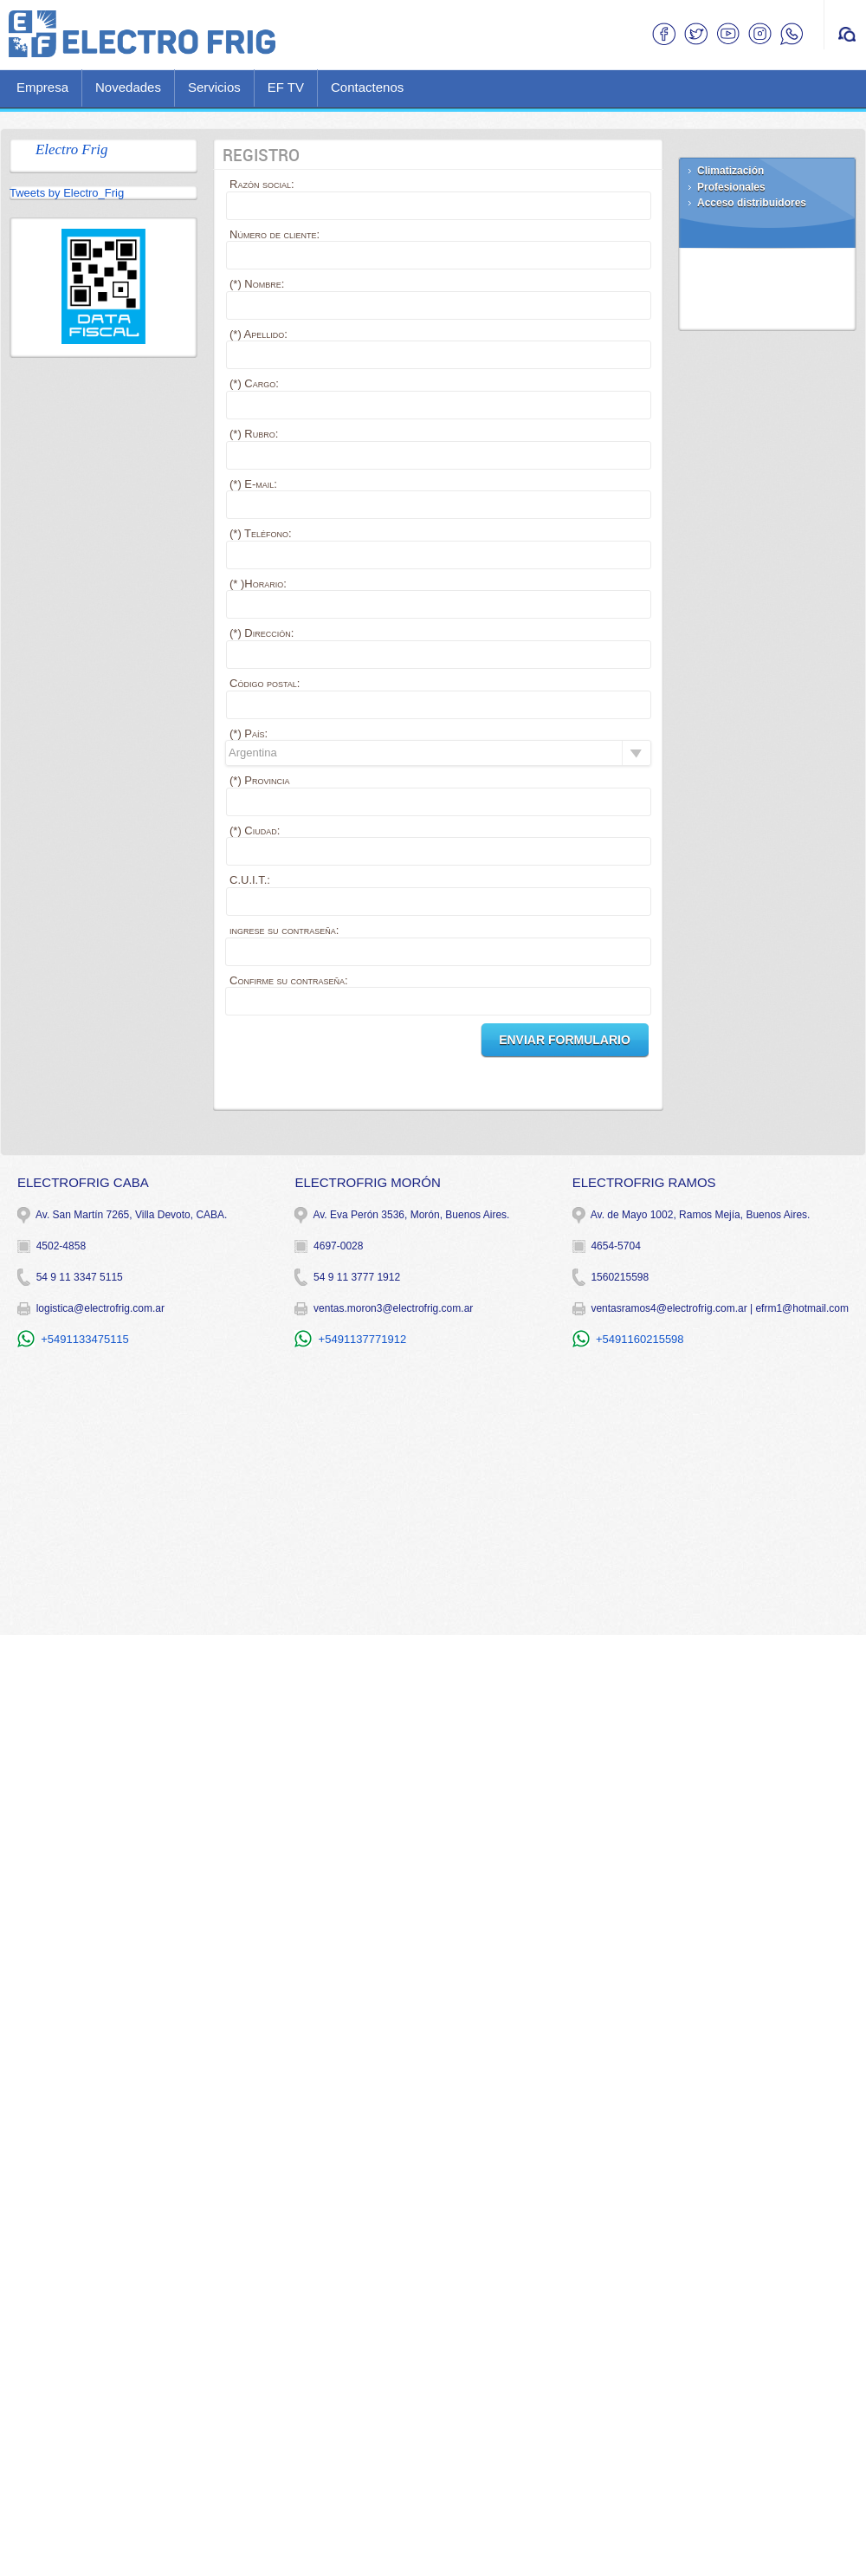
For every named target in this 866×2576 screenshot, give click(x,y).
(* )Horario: (258, 583)
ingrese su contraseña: (284, 930)
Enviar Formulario (564, 1040)
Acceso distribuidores (751, 203)
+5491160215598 (640, 1338)
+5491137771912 (363, 1338)
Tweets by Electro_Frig (67, 192)
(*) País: (248, 733)
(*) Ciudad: (254, 830)
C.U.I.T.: (249, 879)
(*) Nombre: (256, 283)
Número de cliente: (274, 234)
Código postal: (264, 683)
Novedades (128, 87)
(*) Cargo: (254, 383)
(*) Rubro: (253, 433)
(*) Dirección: (261, 632)
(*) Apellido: (258, 334)
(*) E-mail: (253, 483)
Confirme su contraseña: (288, 980)
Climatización (730, 171)
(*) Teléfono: (260, 533)
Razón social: (261, 184)
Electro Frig (71, 149)
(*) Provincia (259, 780)
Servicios (214, 87)
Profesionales (731, 187)
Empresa (42, 87)
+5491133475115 (85, 1338)
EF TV (286, 87)
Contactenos (367, 87)
